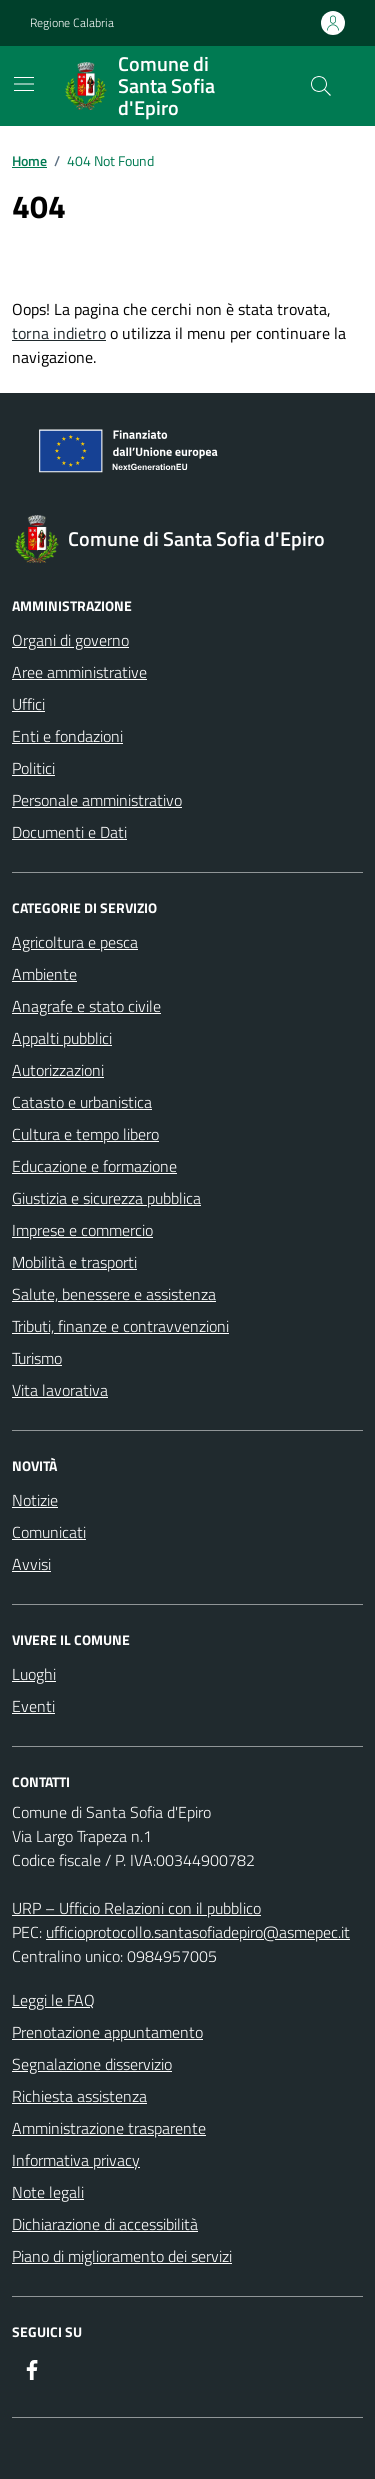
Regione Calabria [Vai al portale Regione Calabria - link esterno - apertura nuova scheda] (72, 23)
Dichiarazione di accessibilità (105, 2224)
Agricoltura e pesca (75, 942)
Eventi (33, 1706)
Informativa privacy (76, 2160)
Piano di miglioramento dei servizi (122, 2256)
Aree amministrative (79, 672)
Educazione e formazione (94, 1166)
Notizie (35, 1500)
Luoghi (34, 1674)
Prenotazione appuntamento (107, 2032)
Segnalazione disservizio (92, 2064)
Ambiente (44, 974)
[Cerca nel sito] (321, 86)
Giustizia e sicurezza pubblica (106, 1198)
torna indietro (59, 333)
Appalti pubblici (62, 1038)
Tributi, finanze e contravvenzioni (120, 1326)
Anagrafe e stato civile (86, 1006)
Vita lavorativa (60, 1390)
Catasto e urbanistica (82, 1102)
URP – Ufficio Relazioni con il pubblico (136, 1908)
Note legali (48, 2192)
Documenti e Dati (69, 832)
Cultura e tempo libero (85, 1134)
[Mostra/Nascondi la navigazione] (24, 84)
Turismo (37, 1358)
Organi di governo (70, 640)
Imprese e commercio (82, 1230)
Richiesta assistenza (79, 2096)
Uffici (28, 704)
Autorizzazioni (58, 1070)
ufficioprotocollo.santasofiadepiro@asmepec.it (198, 1932)
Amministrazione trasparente (109, 2128)
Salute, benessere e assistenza (114, 1294)
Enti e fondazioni (67, 736)
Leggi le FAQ (53, 2000)
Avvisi (31, 1564)
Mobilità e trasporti (74, 1262)
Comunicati (49, 1532)
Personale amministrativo (97, 800)
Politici (33, 768)
